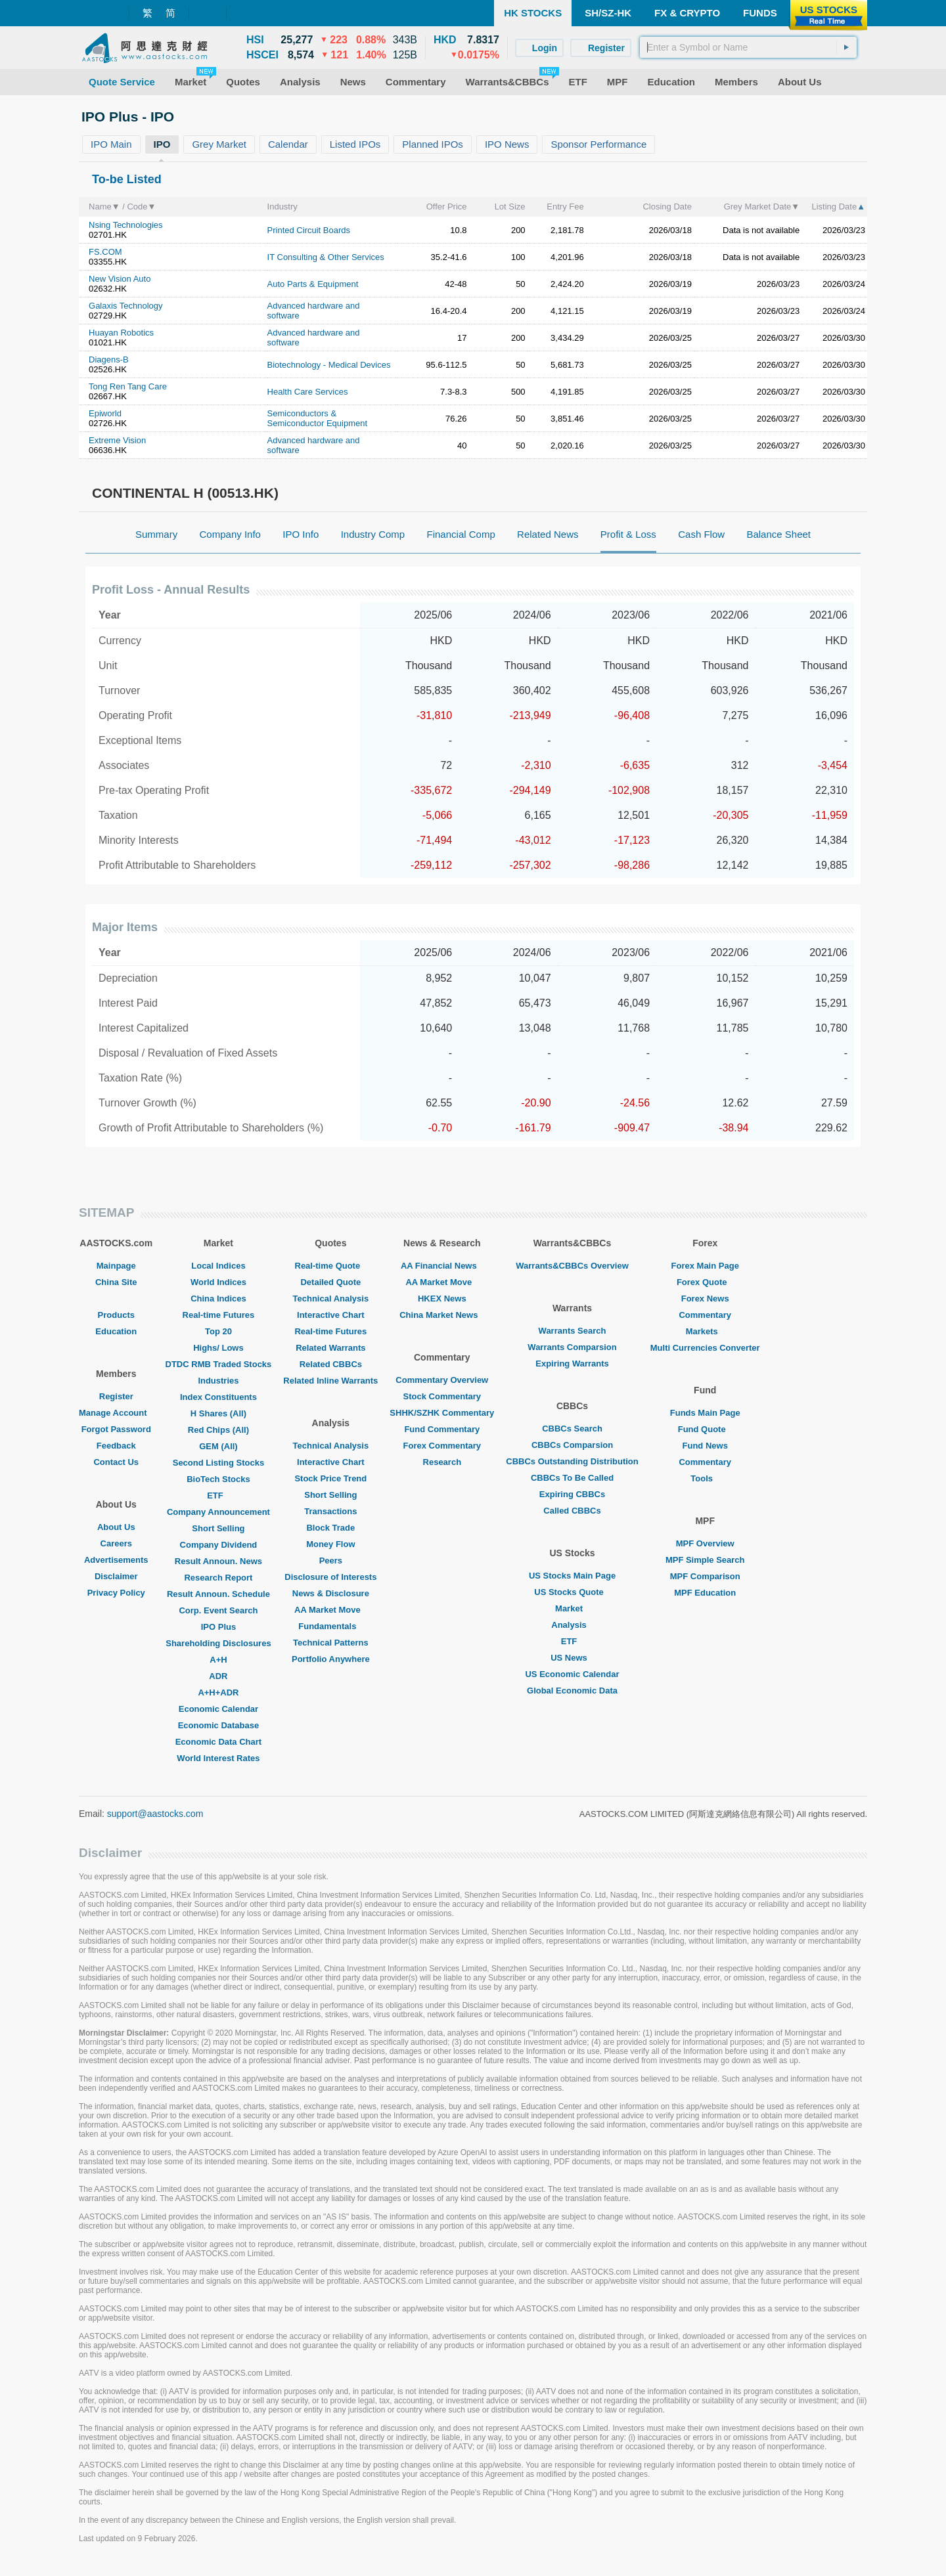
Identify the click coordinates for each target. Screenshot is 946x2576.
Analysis (572, 1625)
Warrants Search (572, 1331)
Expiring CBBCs (572, 1494)
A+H (218, 1660)
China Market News (441, 1315)
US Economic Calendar (572, 1674)
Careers (116, 1543)
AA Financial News (442, 1266)
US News (572, 1658)
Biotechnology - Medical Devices (329, 365)
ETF (218, 1495)
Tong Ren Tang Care (128, 386)
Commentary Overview (441, 1380)
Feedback (116, 1446)
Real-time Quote (331, 1266)
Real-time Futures (219, 1315)
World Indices (218, 1282)
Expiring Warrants (571, 1363)
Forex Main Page (705, 1266)
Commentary (705, 1315)
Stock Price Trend (330, 1478)
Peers (330, 1560)
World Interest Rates (218, 1758)
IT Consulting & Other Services (325, 257)
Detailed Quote (330, 1282)
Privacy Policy (116, 1593)
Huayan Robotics (121, 333)
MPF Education (705, 1593)
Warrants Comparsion (572, 1347)
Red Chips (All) (218, 1430)
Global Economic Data (572, 1690)
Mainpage (116, 1266)
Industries (218, 1381)
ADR (218, 1676)
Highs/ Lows (218, 1348)
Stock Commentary (442, 1396)
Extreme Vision (117, 440)
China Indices (218, 1298)
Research (442, 1462)
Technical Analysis (331, 1298)
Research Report (218, 1578)
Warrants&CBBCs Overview (572, 1266)
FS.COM (105, 252)
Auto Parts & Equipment (313, 284)
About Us (116, 1527)
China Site (116, 1282)
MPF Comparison (705, 1576)
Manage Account (116, 1413)
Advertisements (116, 1560)
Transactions (330, 1511)
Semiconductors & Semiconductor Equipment (317, 418)
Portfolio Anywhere (331, 1659)
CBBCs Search (572, 1428)
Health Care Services (307, 392)
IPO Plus (218, 1627)
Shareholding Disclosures (218, 1643)
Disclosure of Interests (330, 1577)
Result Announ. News (218, 1561)
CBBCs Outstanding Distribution (572, 1461)
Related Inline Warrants (330, 1381)
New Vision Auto (119, 279)
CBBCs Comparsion (572, 1445)
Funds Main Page (705, 1413)
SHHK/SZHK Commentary (442, 1413)
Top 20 (218, 1331)
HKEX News (442, 1298)
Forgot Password (116, 1429)
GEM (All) (218, 1446)
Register (116, 1396)
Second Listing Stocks (218, 1463)
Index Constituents (218, 1397)
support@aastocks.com (155, 1813)
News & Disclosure (330, 1593)
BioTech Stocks (218, 1479)
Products (116, 1315)
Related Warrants (330, 1348)
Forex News (705, 1298)
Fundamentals (330, 1626)
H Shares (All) (218, 1413)
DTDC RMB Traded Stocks (219, 1364)
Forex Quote (705, 1282)
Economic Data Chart (218, 1742)
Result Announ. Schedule (218, 1594)
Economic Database (218, 1725)
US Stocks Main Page (572, 1576)
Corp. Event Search (218, 1610)
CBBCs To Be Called (572, 1478)
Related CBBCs (331, 1364)
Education (116, 1331)
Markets (705, 1331)
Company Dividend (219, 1545)
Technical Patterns (331, 1643)
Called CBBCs (571, 1511)
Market (572, 1608)
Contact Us (116, 1462)
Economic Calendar (218, 1709)
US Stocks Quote (572, 1592)
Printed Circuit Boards (308, 230)
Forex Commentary (442, 1446)
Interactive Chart (331, 1315)
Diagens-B (109, 359)
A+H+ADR (218, 1692)
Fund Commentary (442, 1429)
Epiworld (105, 413)
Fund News (705, 1446)
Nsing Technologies (126, 225)
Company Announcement (218, 1512)
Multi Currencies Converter (705, 1348)
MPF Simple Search (705, 1560)
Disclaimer (116, 1576)
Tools (704, 1478)
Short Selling (218, 1528)
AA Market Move (330, 1610)
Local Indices (218, 1266)
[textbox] (748, 47)
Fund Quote (705, 1429)
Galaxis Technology (126, 306)
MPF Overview (705, 1543)
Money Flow (330, 1544)
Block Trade (330, 1528)
